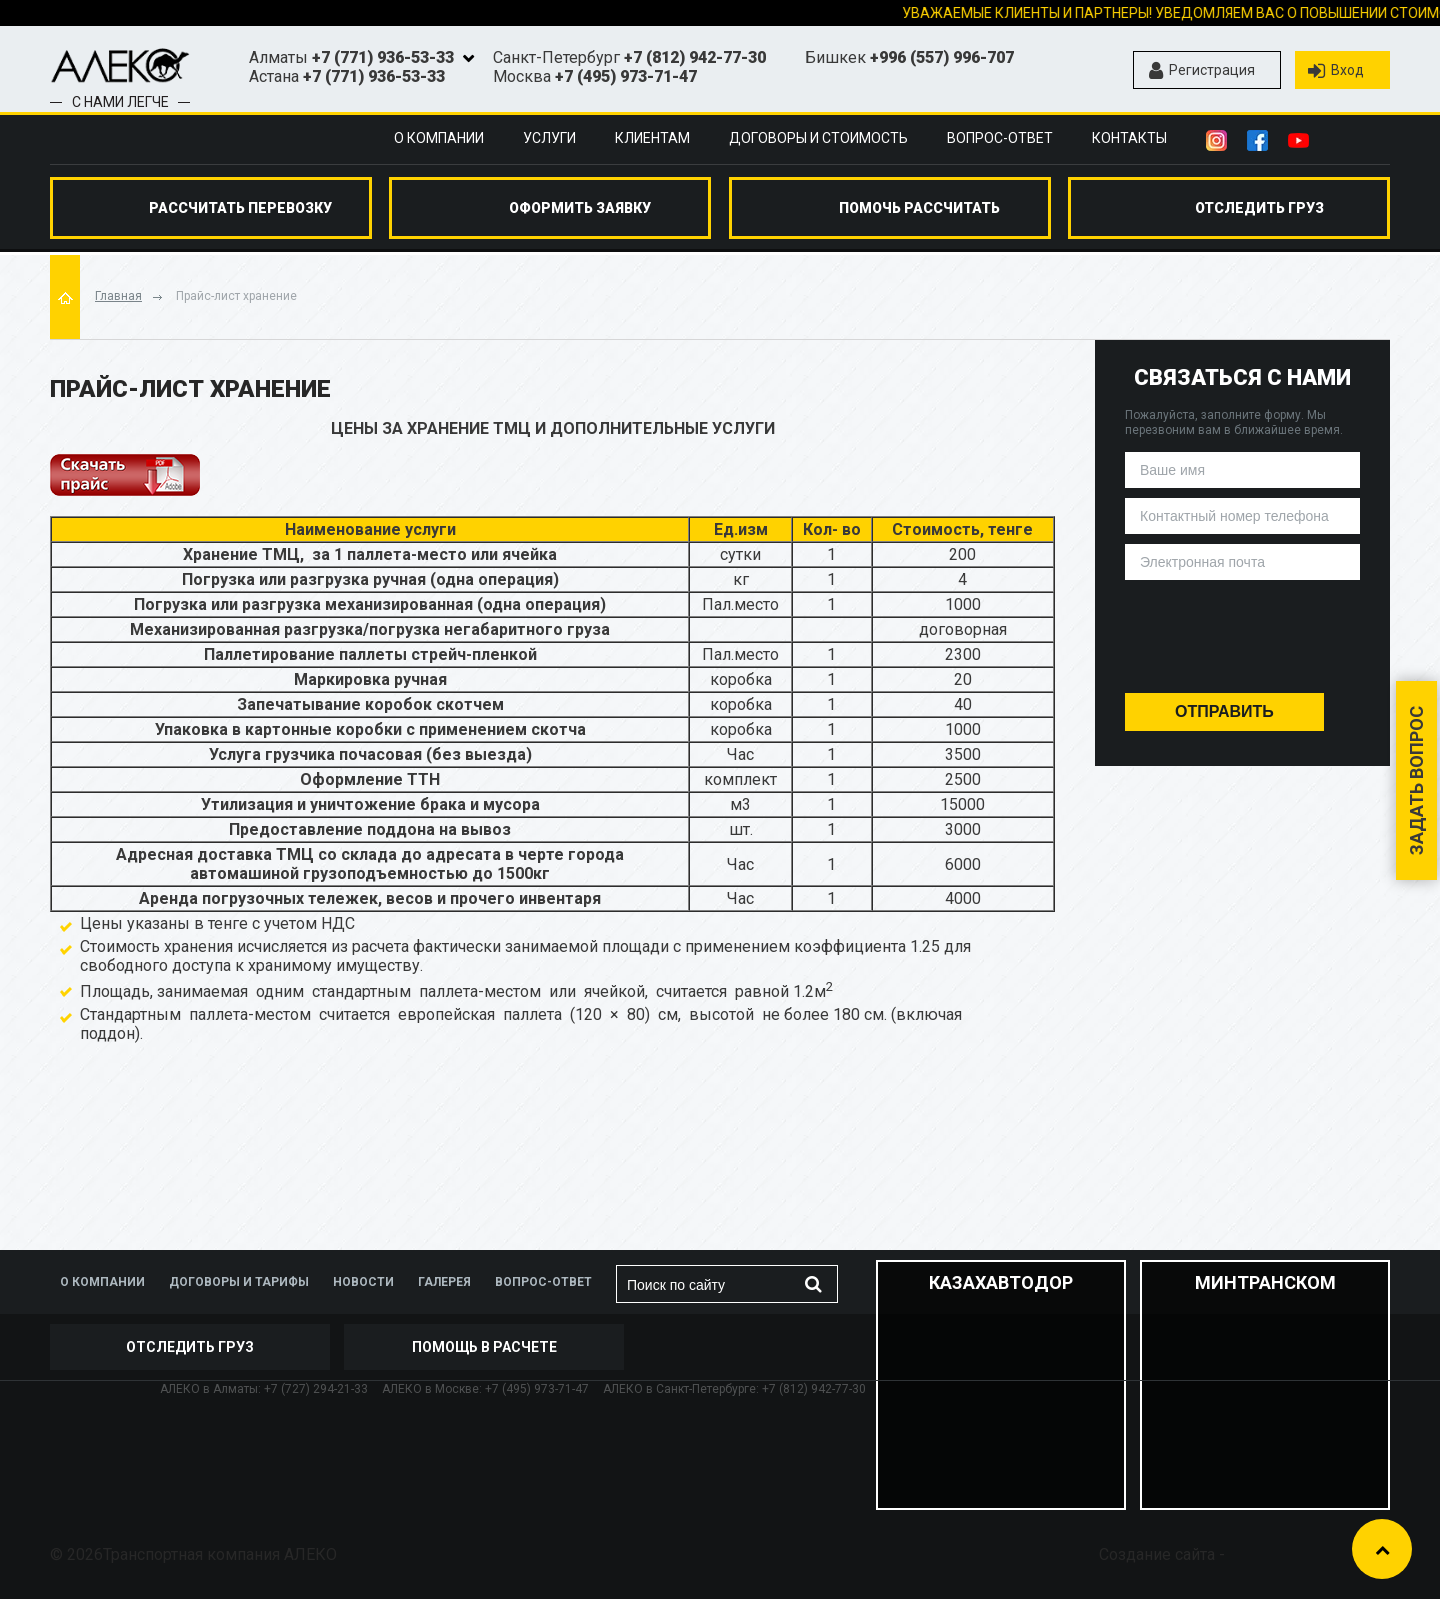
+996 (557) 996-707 (942, 57)
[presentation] (1242, 629)
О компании (439, 138)
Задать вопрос (1416, 780)
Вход (1336, 71)
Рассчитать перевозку (240, 208)
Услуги (549, 138)
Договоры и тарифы (239, 1282)
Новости (363, 1282)
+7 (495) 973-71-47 (626, 76)
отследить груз (1259, 208)
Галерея (444, 1282)
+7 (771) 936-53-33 (383, 57)
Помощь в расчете (484, 1347)
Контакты (1129, 138)
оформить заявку (580, 208)
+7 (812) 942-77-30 (695, 57)
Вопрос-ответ (1000, 138)
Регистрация (1202, 71)
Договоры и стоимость (818, 138)
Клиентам (652, 138)
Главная (118, 296)
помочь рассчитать (919, 208)
